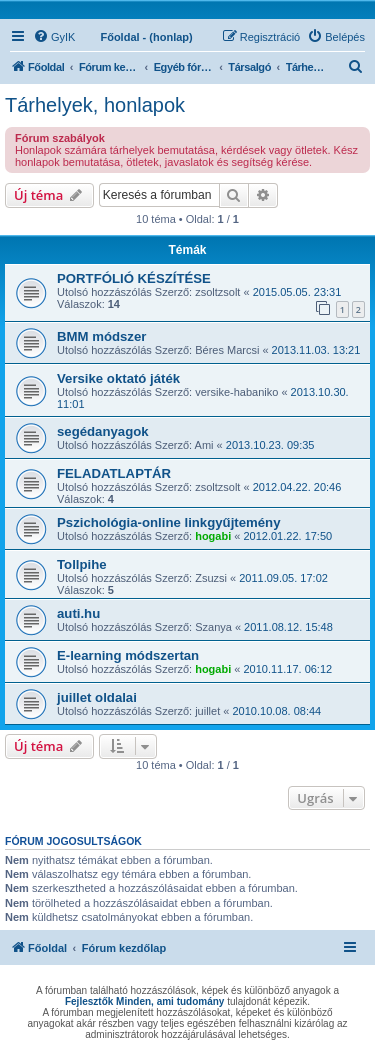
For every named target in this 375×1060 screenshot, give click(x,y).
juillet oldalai (97, 697)
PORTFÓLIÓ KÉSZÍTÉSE (134, 278)
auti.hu (78, 613)
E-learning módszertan (128, 655)
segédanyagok (103, 431)
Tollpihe (82, 564)
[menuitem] (54, 37)
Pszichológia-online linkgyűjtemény (169, 522)
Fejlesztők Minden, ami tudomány (144, 1001)
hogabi (213, 536)
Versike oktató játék (118, 378)
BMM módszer (101, 336)
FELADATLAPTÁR (114, 473)
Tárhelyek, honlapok (95, 105)
